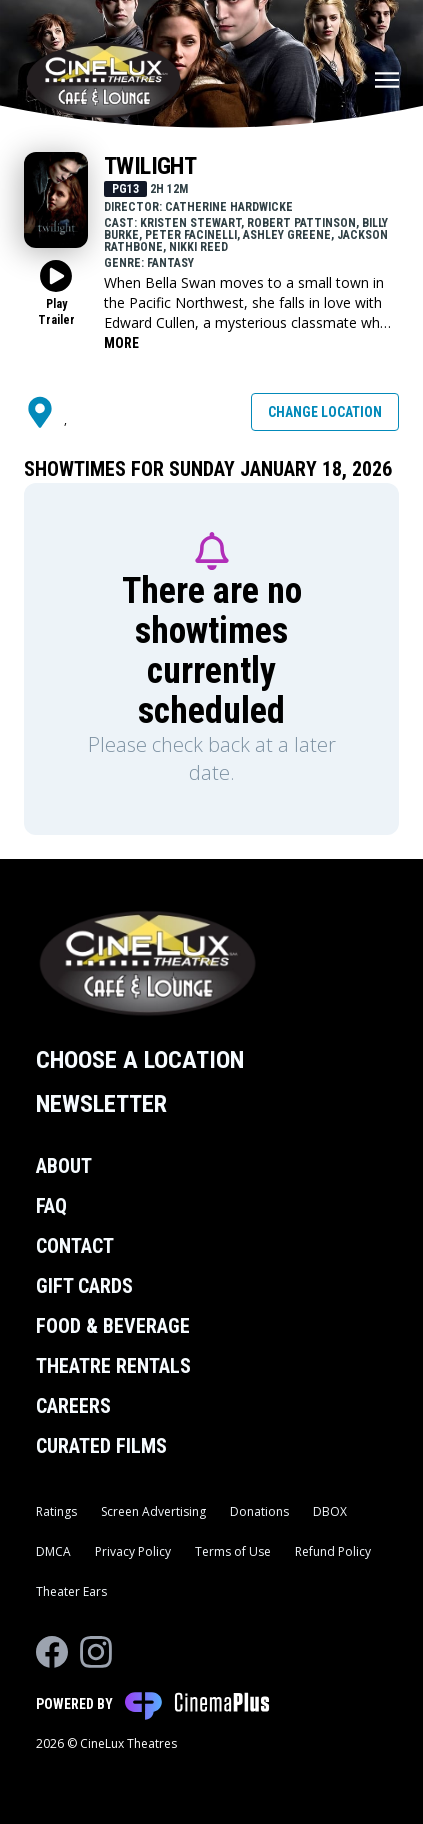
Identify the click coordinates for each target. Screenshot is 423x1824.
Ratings (56, 1511)
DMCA (53, 1551)
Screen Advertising (153, 1511)
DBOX (330, 1511)
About (64, 1166)
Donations (259, 1511)
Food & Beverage (113, 1326)
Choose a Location (140, 1060)
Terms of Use (233, 1551)
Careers (73, 1406)
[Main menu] (387, 80)
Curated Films (101, 1446)
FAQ (51, 1206)
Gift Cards (84, 1286)
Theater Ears (71, 1591)
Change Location (325, 412)
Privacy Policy (133, 1551)
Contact (75, 1246)
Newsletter (101, 1104)
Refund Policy (333, 1551)
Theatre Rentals (113, 1366)
